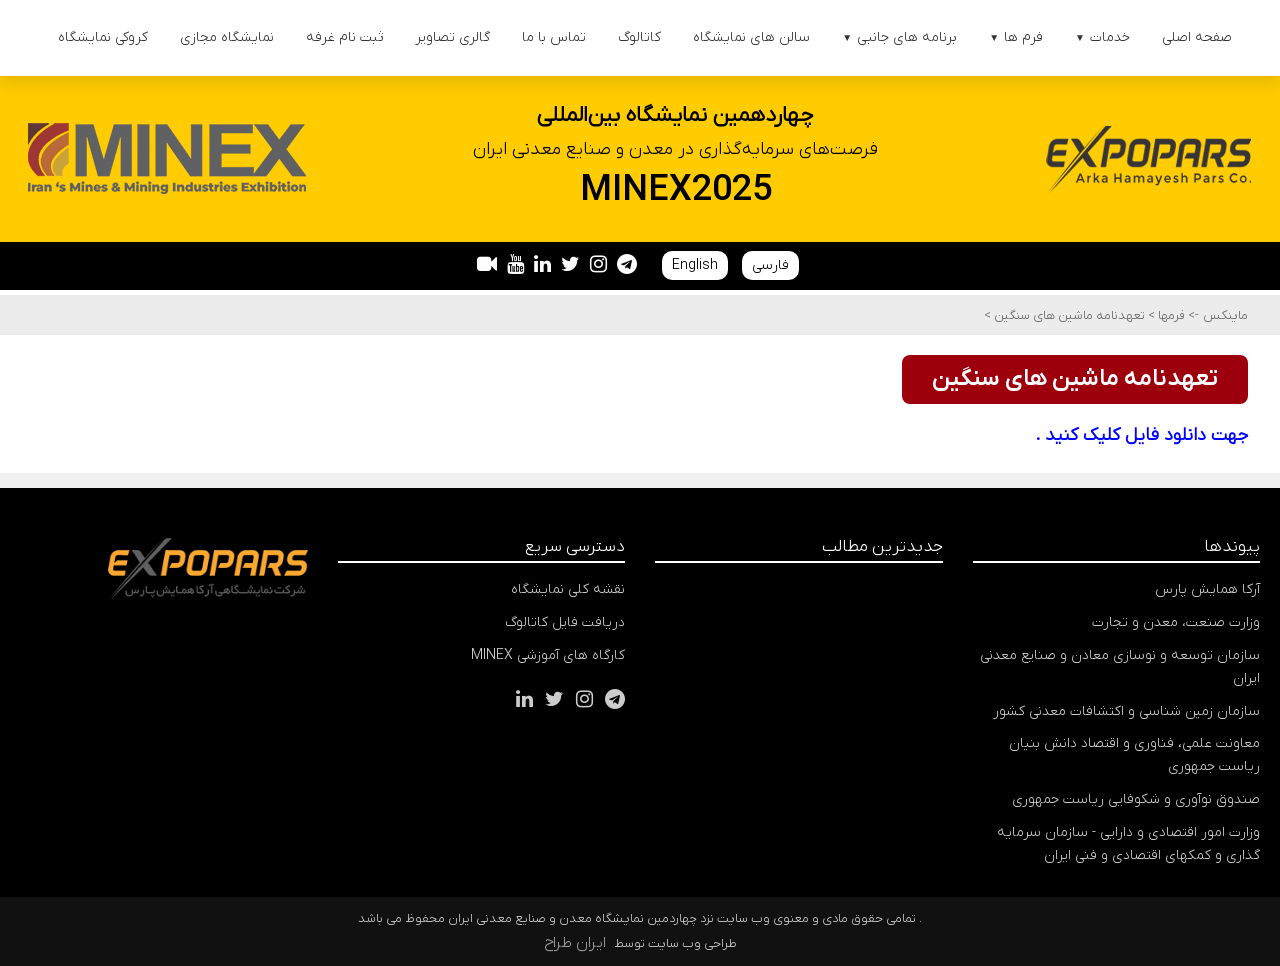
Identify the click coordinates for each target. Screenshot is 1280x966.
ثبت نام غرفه (344, 37)
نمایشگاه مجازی (227, 37)
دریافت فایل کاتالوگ (565, 622)
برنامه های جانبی (899, 37)
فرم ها (1016, 37)
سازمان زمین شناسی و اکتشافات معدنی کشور (1126, 711)
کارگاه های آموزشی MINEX (548, 655)
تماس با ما (554, 37)
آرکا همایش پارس (1207, 589)
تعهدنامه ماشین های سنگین (1068, 315)
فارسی (770, 265)
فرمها (1170, 315)
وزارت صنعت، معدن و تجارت (1176, 622)
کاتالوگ (639, 37)
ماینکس (1225, 315)
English (695, 265)
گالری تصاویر (452, 37)
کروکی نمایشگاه (103, 37)
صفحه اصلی (1197, 37)
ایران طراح (575, 943)
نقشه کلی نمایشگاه (568, 589)
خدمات (1102, 37)
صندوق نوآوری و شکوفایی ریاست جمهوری (1136, 799)
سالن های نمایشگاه (751, 37)
